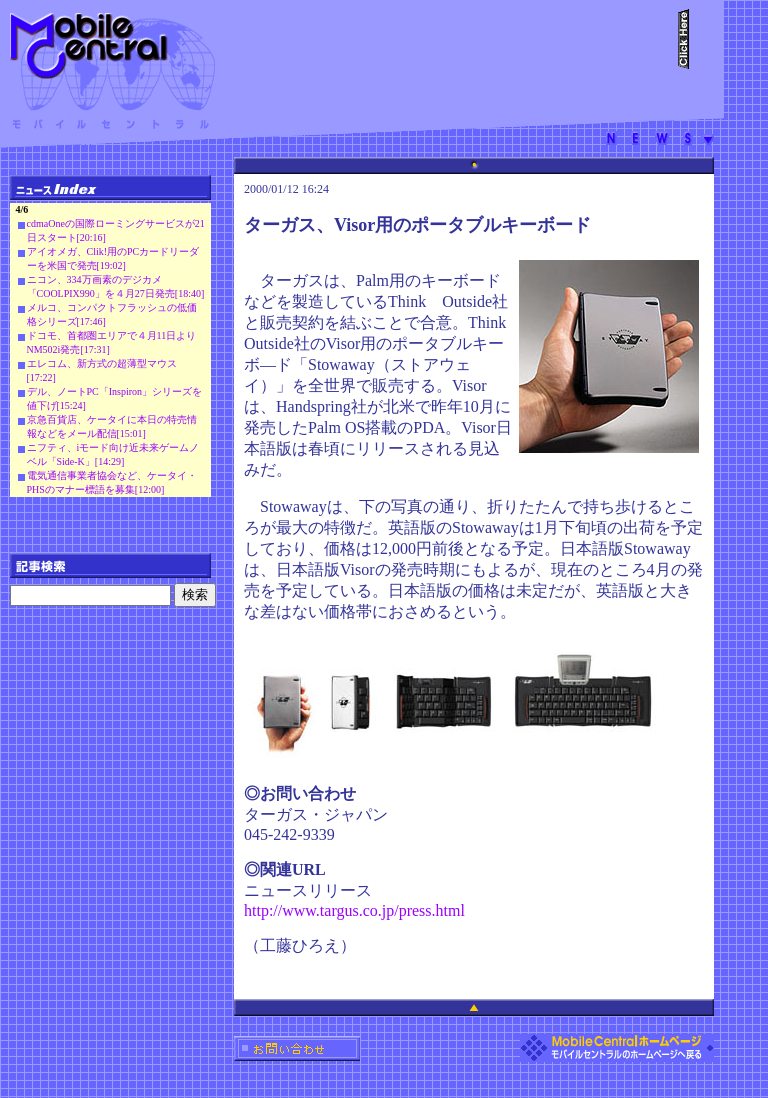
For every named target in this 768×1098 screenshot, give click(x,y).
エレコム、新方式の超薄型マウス (102, 363)
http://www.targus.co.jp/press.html (354, 910)
